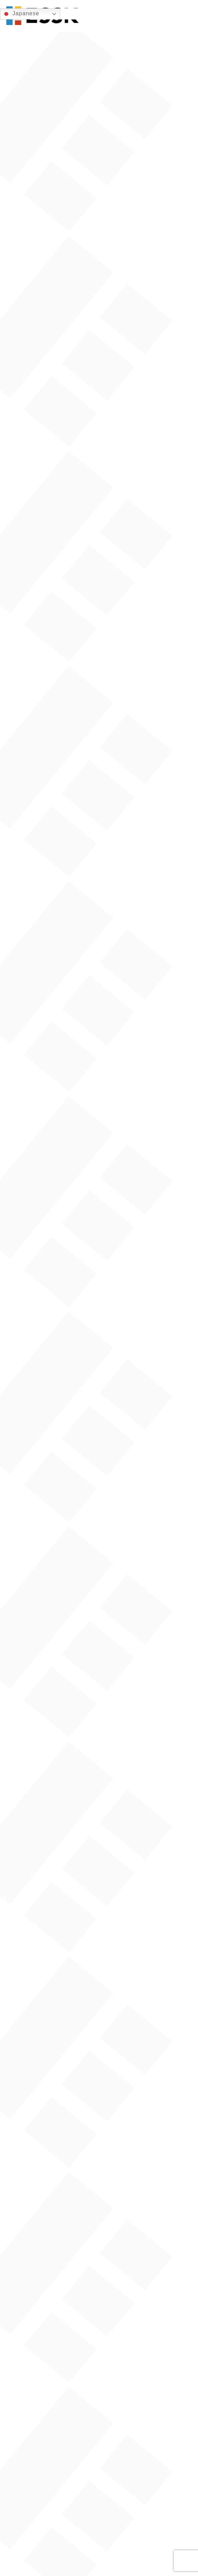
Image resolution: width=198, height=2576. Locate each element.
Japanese (20, 14)
